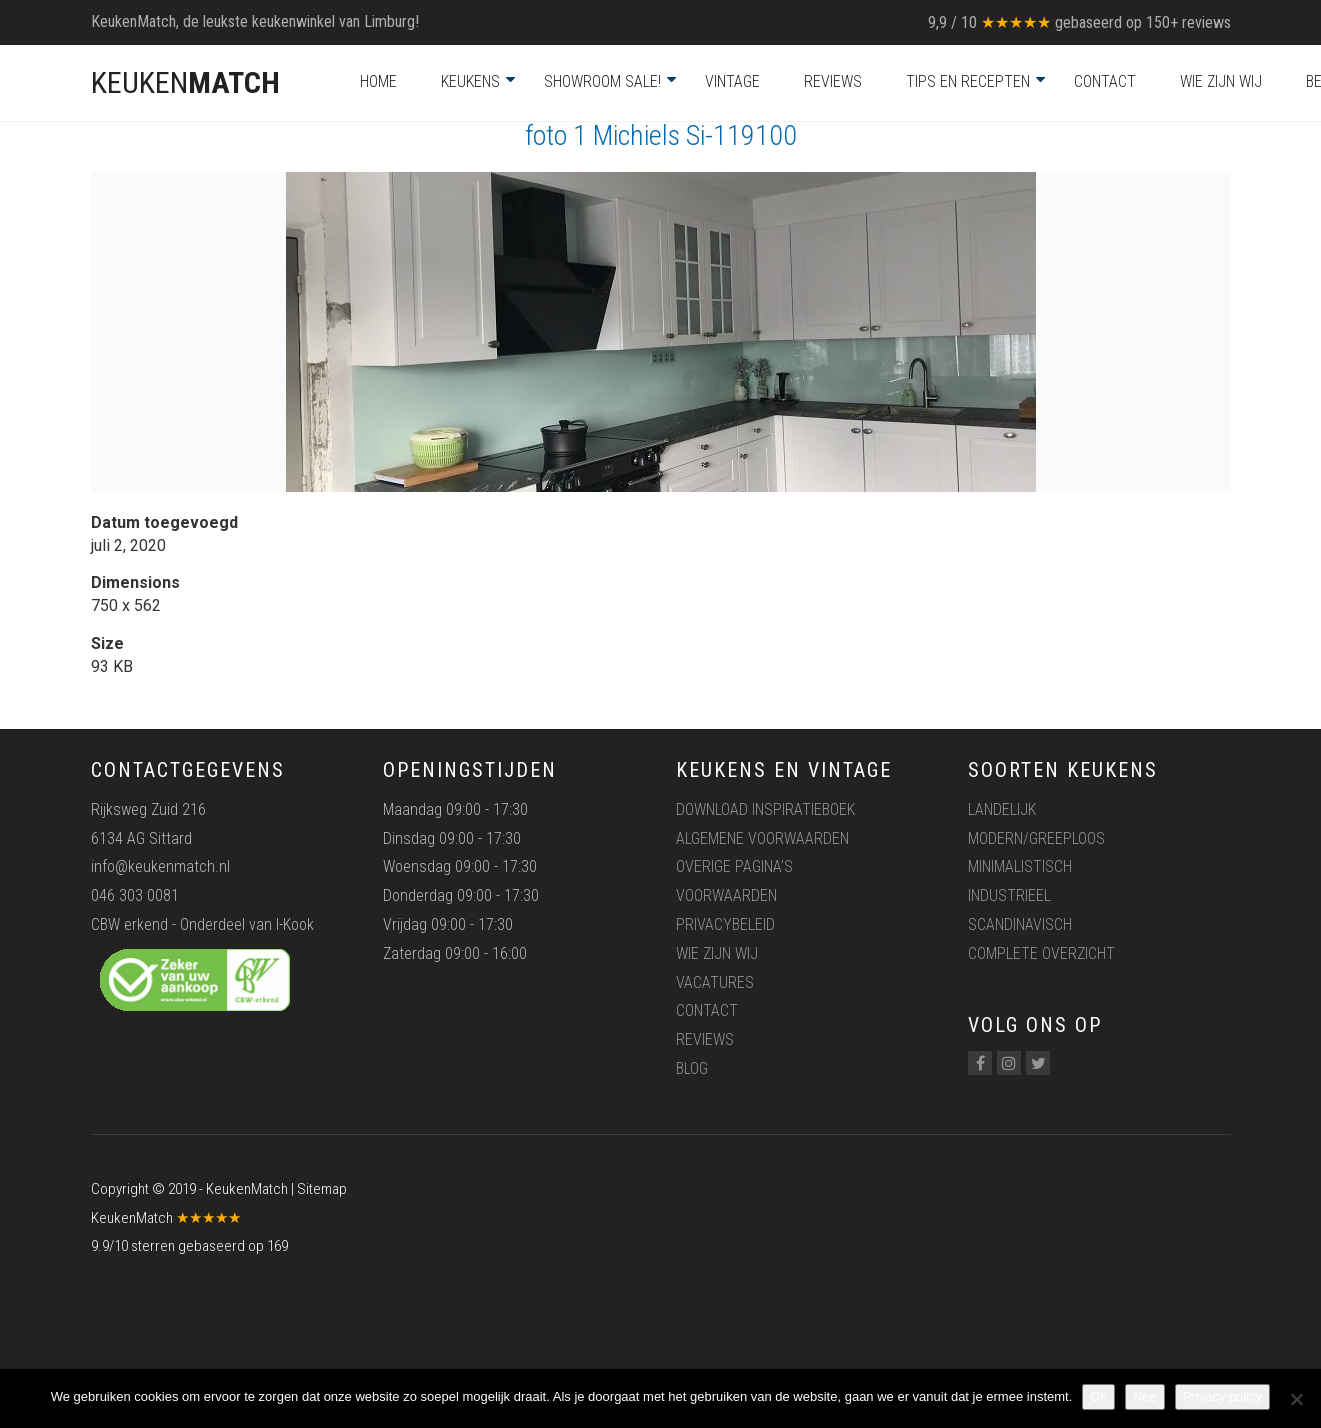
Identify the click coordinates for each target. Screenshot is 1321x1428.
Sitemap (322, 1189)
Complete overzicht (1041, 953)
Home (378, 81)
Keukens (470, 81)
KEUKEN (185, 82)
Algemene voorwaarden (762, 838)
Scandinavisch (1020, 924)
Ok (1098, 1396)
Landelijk (1002, 809)
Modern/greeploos (1036, 838)
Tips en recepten (968, 81)
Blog (692, 1068)
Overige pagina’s (734, 866)
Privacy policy (1222, 1396)
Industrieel (1009, 895)
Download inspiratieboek (765, 809)
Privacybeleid (725, 924)
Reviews (833, 81)
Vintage (732, 81)
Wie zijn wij (1221, 81)
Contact (1105, 81)
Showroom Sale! (602, 81)
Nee (1145, 1396)
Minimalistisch (1020, 866)
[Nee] (1296, 1399)
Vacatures (715, 982)
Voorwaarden (726, 895)
